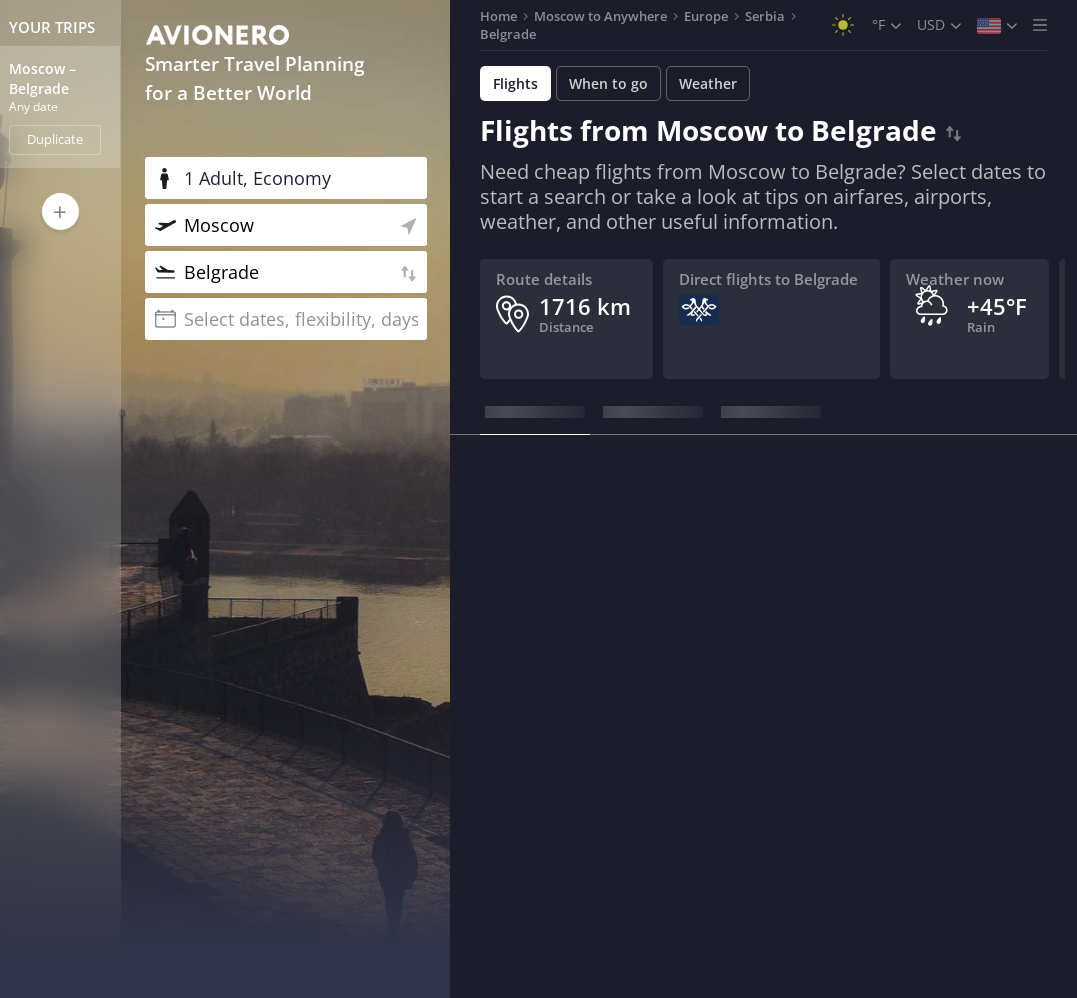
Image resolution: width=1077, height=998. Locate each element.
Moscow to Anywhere (600, 16)
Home (498, 16)
